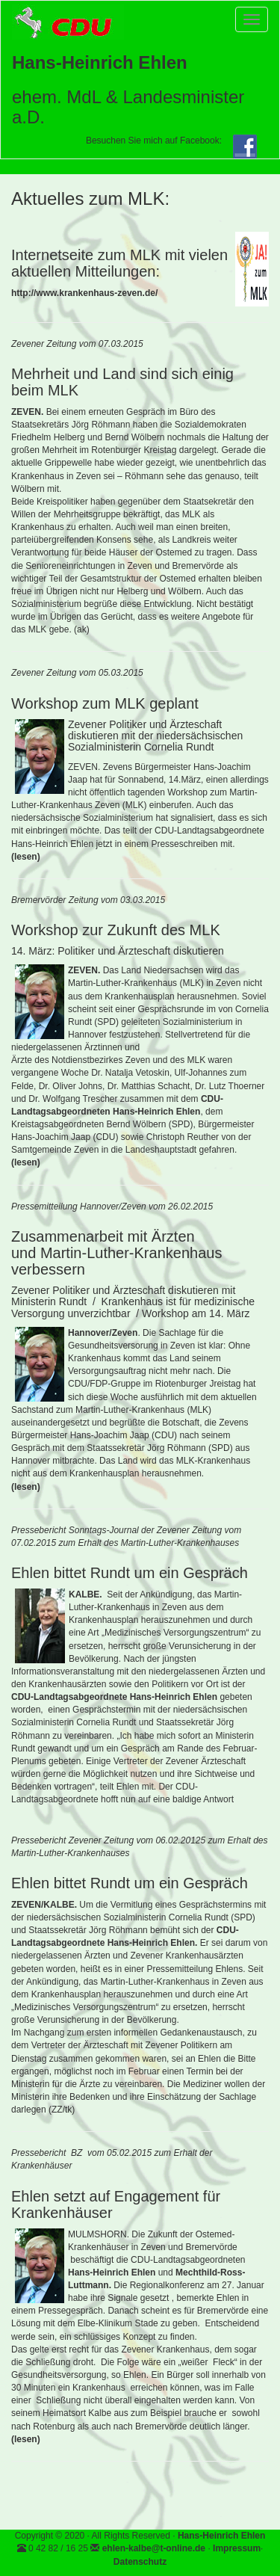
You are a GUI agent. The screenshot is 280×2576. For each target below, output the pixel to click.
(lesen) (25, 856)
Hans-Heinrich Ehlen (221, 2535)
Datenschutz (140, 2562)
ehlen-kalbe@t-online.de (153, 2548)
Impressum (237, 2548)
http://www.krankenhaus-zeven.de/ (84, 293)
